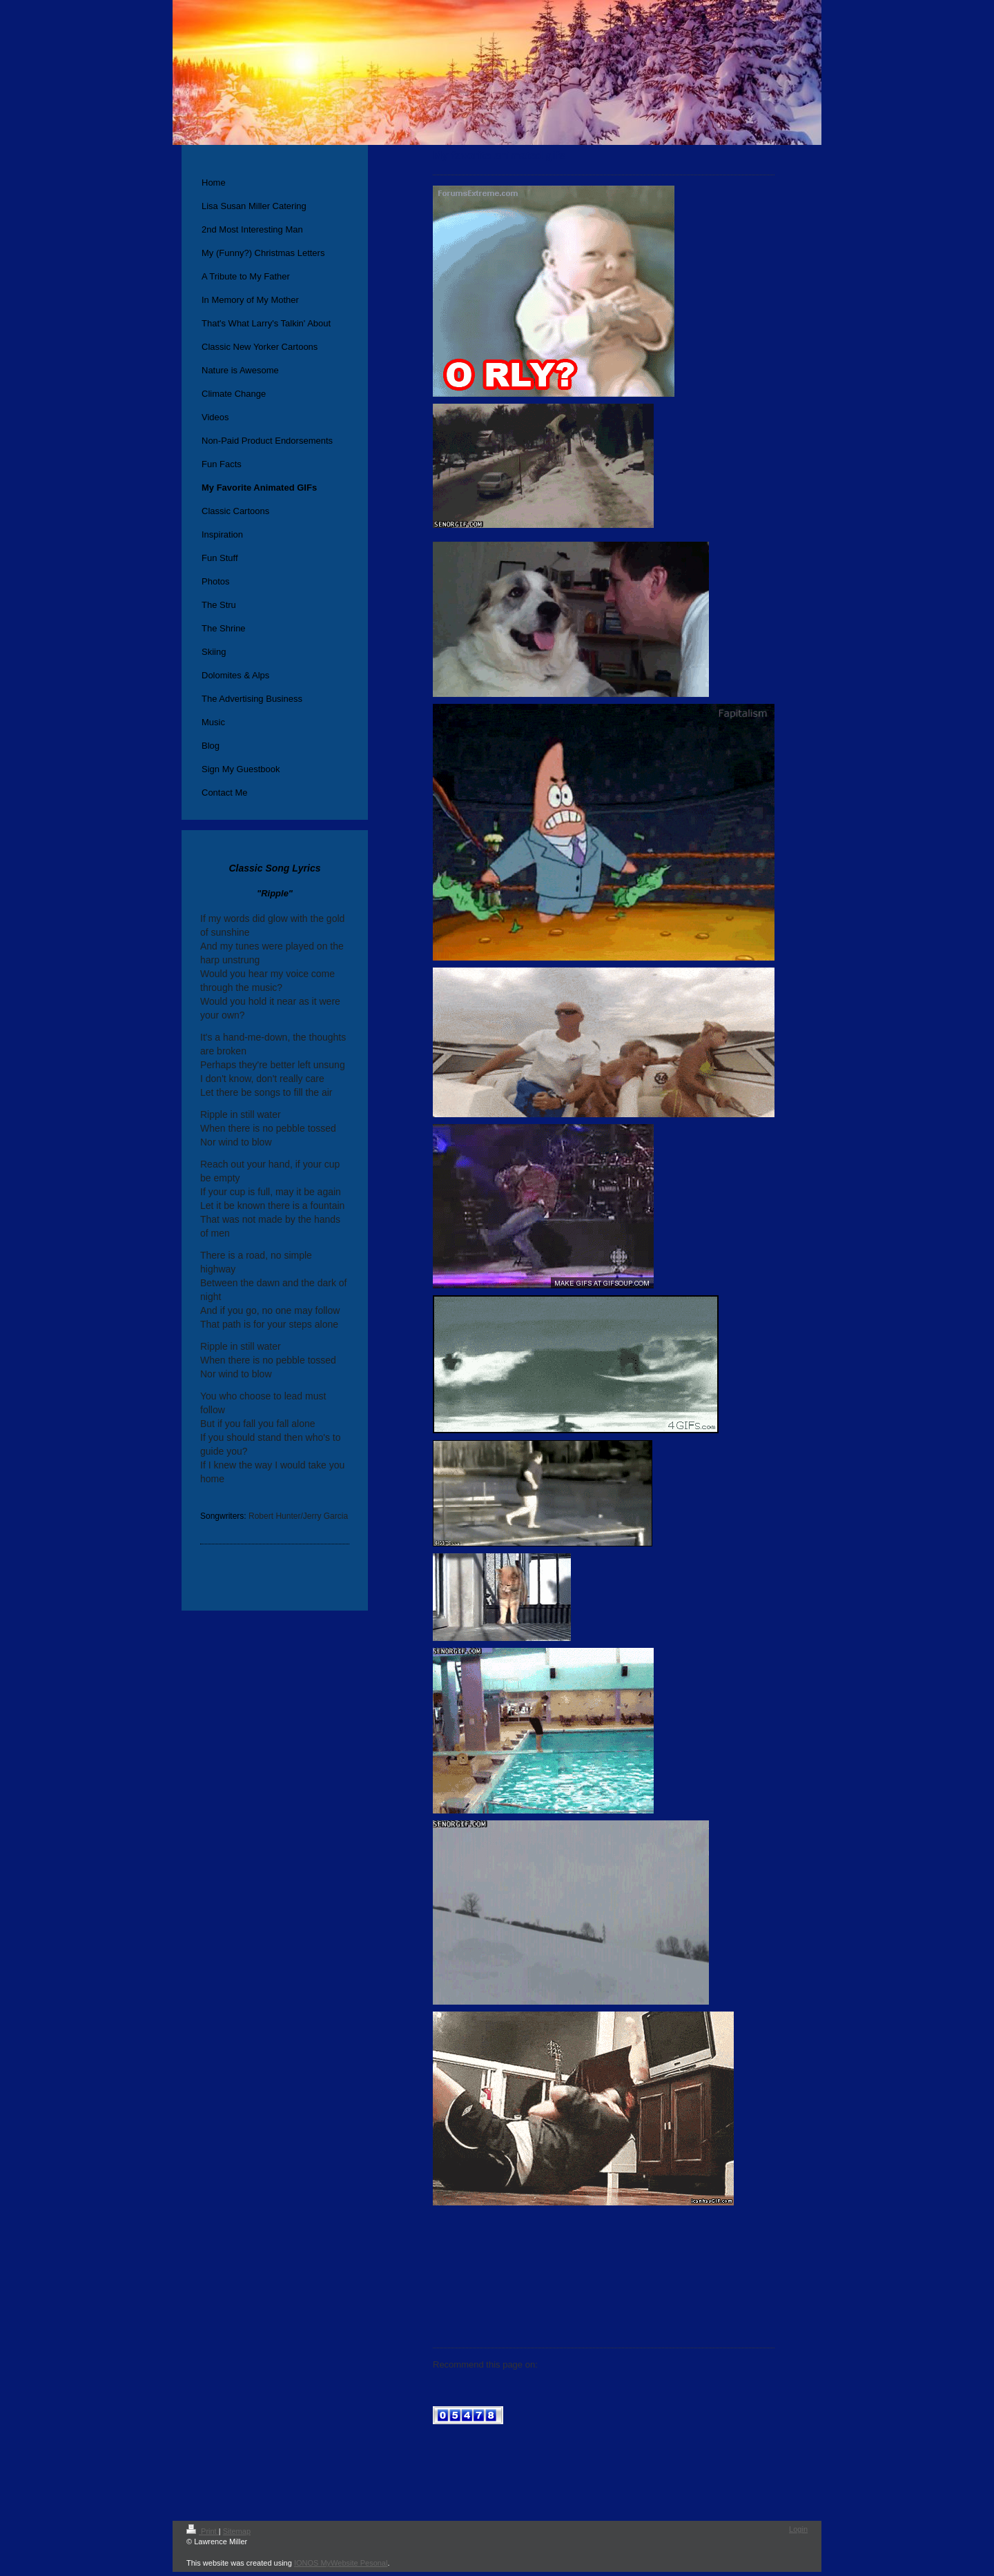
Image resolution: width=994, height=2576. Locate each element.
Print (202, 2531)
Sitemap (237, 2531)
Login (798, 2529)
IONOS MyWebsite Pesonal (341, 2563)
